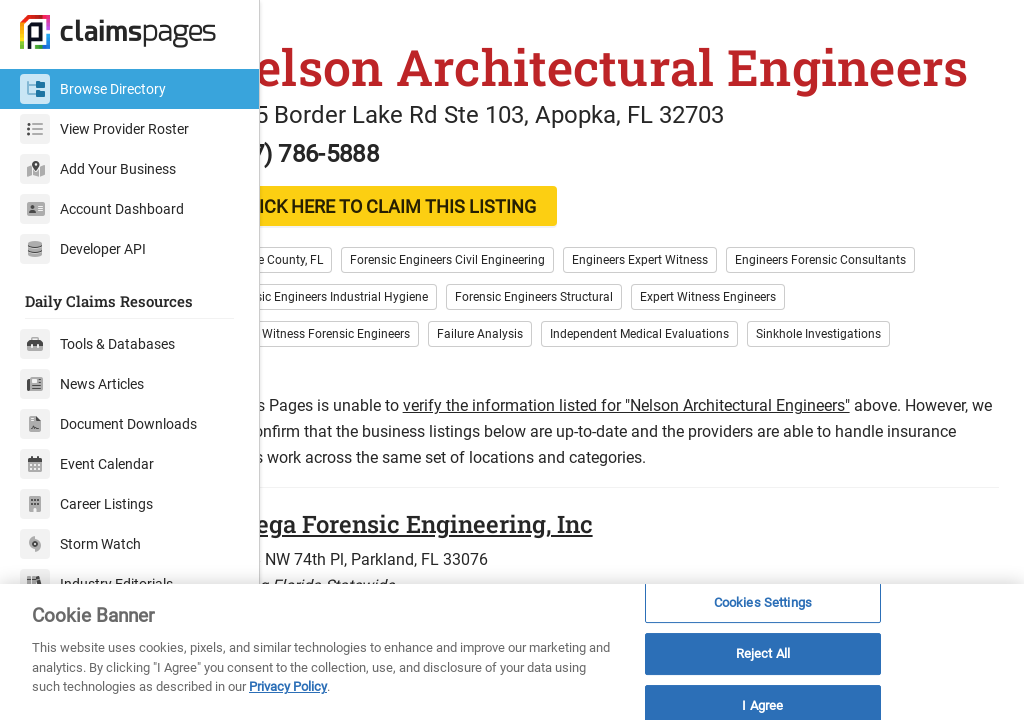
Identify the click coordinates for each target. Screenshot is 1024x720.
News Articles (82, 384)
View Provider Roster (104, 129)
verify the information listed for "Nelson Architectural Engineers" (695, 466)
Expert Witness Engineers (777, 358)
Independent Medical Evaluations (708, 395)
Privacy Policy (288, 686)
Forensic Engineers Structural (603, 358)
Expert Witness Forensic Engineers (386, 395)
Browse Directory (93, 89)
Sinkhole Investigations (887, 395)
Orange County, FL (343, 321)
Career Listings (86, 504)
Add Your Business (98, 169)
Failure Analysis (549, 395)
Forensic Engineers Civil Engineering (516, 321)
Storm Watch (80, 544)
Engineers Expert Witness (709, 321)
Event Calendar (87, 464)
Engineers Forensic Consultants (889, 321)
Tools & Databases (97, 344)
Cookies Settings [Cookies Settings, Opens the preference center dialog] (763, 602)
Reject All (763, 653)
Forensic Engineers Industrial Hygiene (395, 358)
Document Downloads (108, 424)
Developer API (83, 249)
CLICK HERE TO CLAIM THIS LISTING (455, 267)
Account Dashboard (102, 209)
